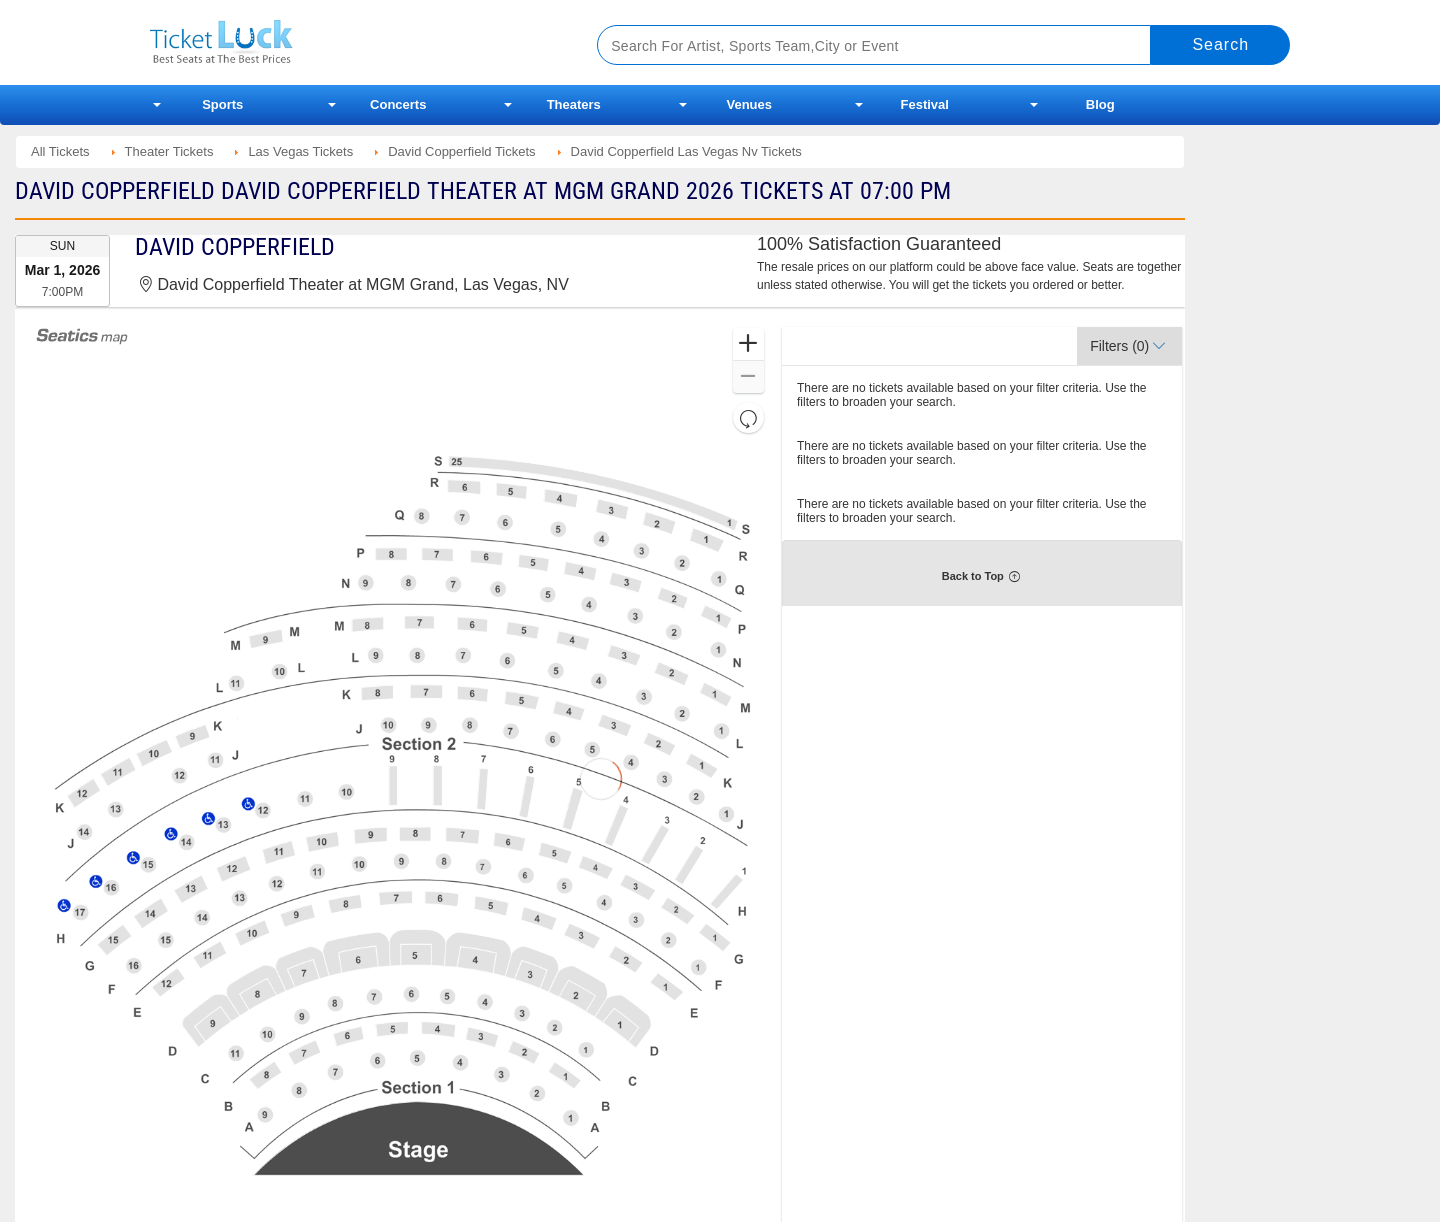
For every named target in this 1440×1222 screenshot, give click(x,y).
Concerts (398, 104)
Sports (222, 104)
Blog (1100, 104)
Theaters (574, 104)
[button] (748, 344)
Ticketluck (349, 42)
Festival (925, 104)
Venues (749, 104)
